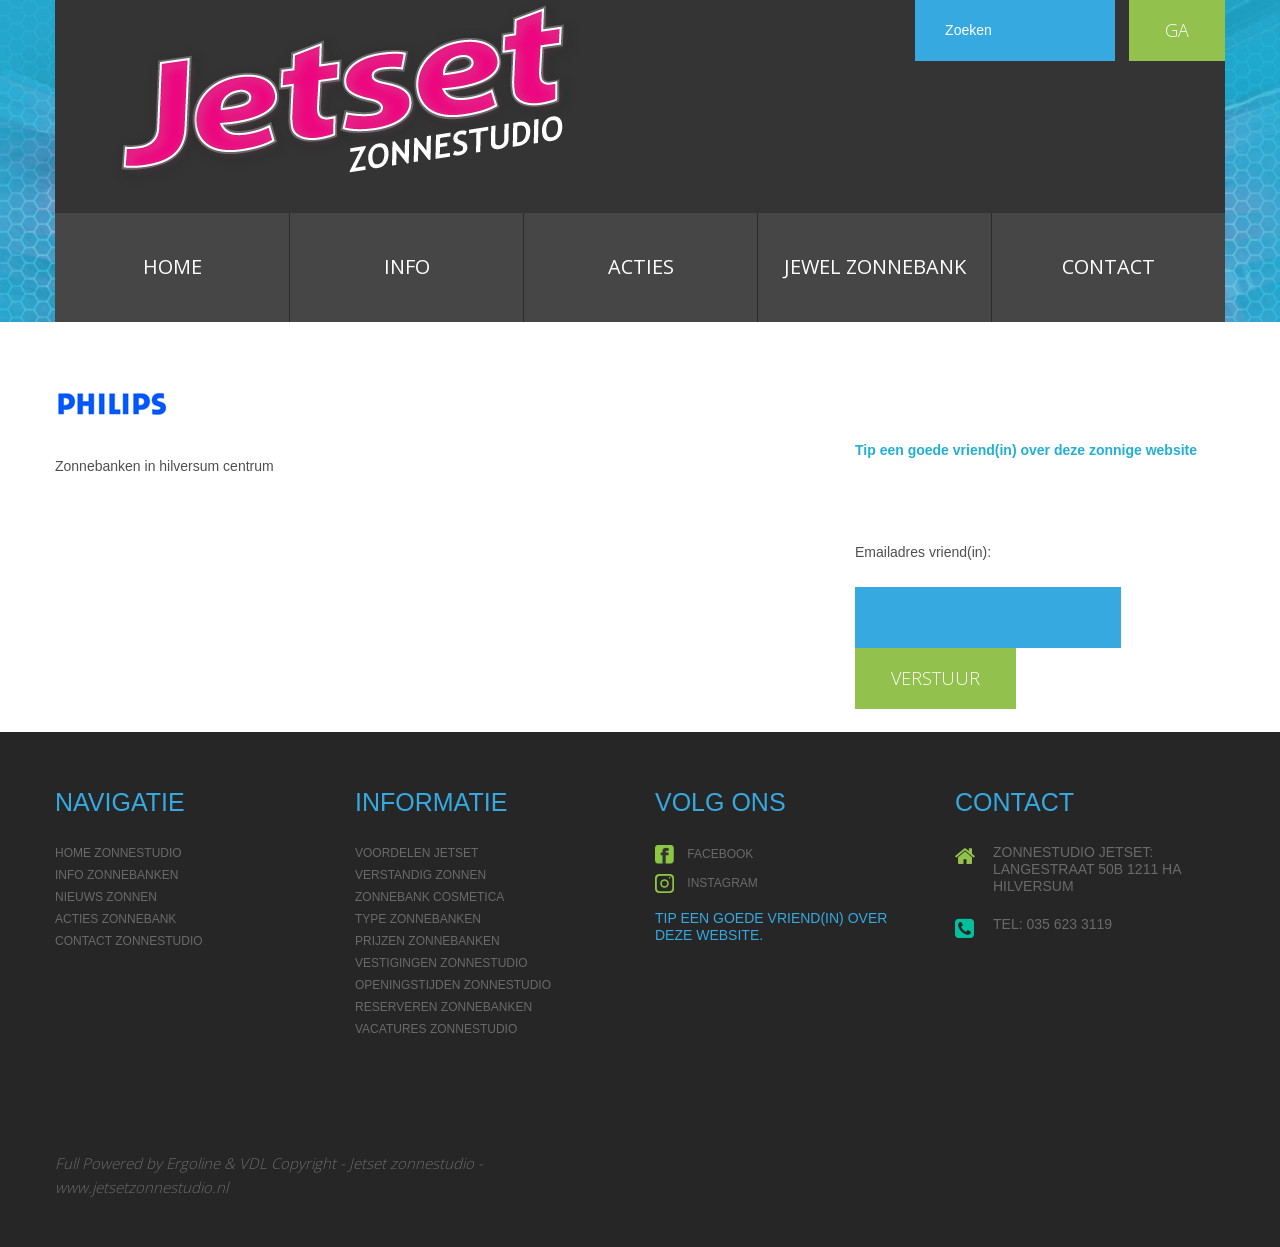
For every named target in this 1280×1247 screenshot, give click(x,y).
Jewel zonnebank (875, 266)
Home (172, 266)
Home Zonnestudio (118, 853)
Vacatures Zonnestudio (436, 1029)
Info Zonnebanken (116, 875)
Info (407, 266)
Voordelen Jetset (416, 853)
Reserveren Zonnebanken (443, 1007)
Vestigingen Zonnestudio (441, 963)
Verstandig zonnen (420, 875)
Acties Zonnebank (115, 919)
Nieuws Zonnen (106, 897)
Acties (641, 266)
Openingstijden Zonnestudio (453, 985)
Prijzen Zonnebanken (427, 941)
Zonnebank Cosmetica (429, 897)
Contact (1108, 266)
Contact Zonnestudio (129, 941)
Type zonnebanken (418, 919)
